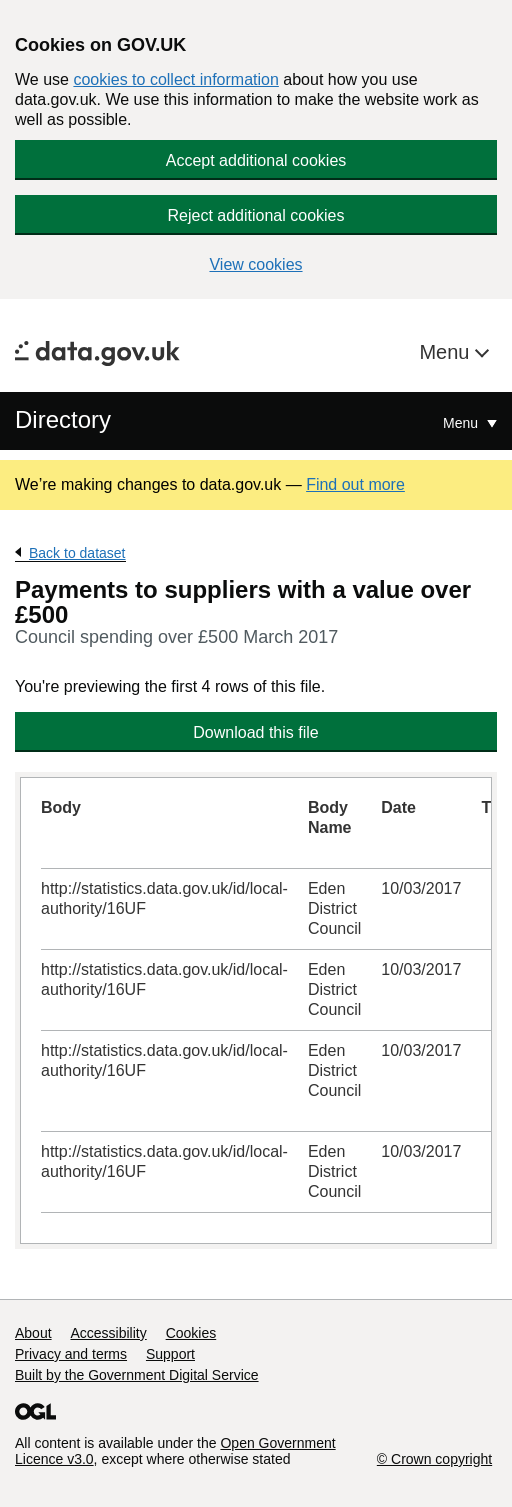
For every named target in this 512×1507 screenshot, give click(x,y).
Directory (63, 419)
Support (170, 1354)
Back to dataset (77, 553)
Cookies (191, 1333)
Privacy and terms (71, 1354)
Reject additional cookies (256, 215)
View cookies (255, 264)
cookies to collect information (175, 79)
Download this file (255, 732)
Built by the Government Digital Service (137, 1375)
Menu (447, 352)
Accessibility (108, 1333)
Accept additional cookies (256, 160)
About (33, 1333)
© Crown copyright (434, 1459)
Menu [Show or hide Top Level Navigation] (462, 423)
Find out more (355, 484)
